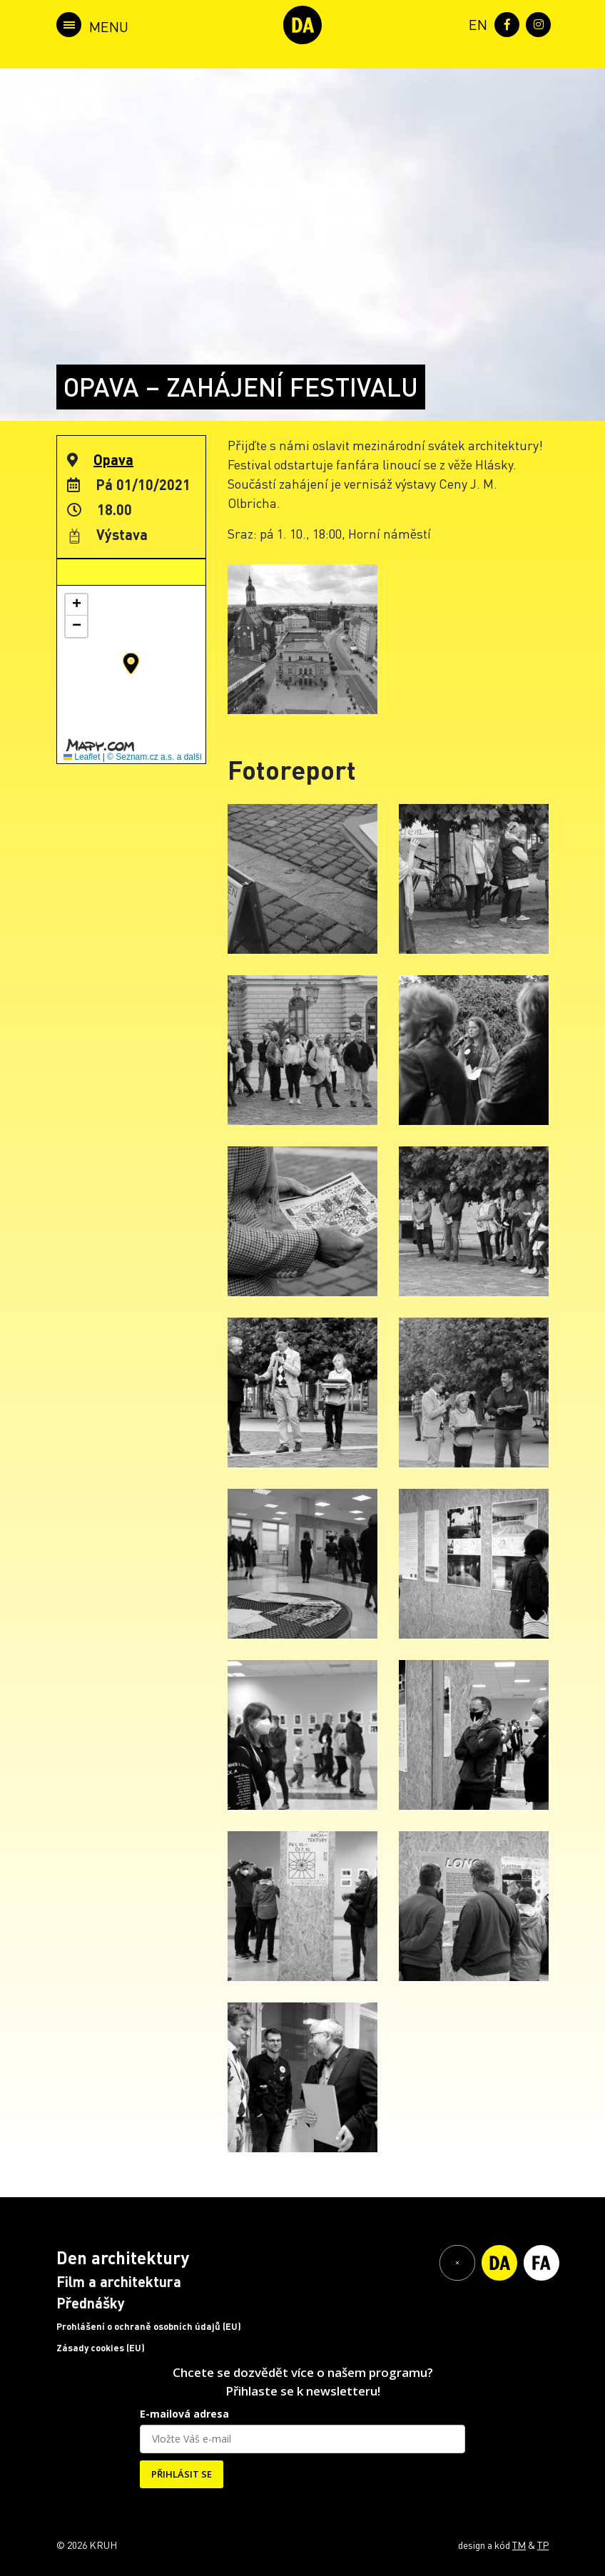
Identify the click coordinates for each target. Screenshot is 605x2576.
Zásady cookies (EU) (100, 2347)
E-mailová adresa (184, 2413)
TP (543, 2544)
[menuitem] (475, 23)
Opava (113, 459)
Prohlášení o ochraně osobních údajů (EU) (148, 2326)
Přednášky (90, 2303)
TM (519, 2544)
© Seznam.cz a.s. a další (154, 757)
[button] (131, 663)
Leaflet (81, 757)
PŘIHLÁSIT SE (181, 2474)
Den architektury (122, 2257)
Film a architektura (118, 2281)
